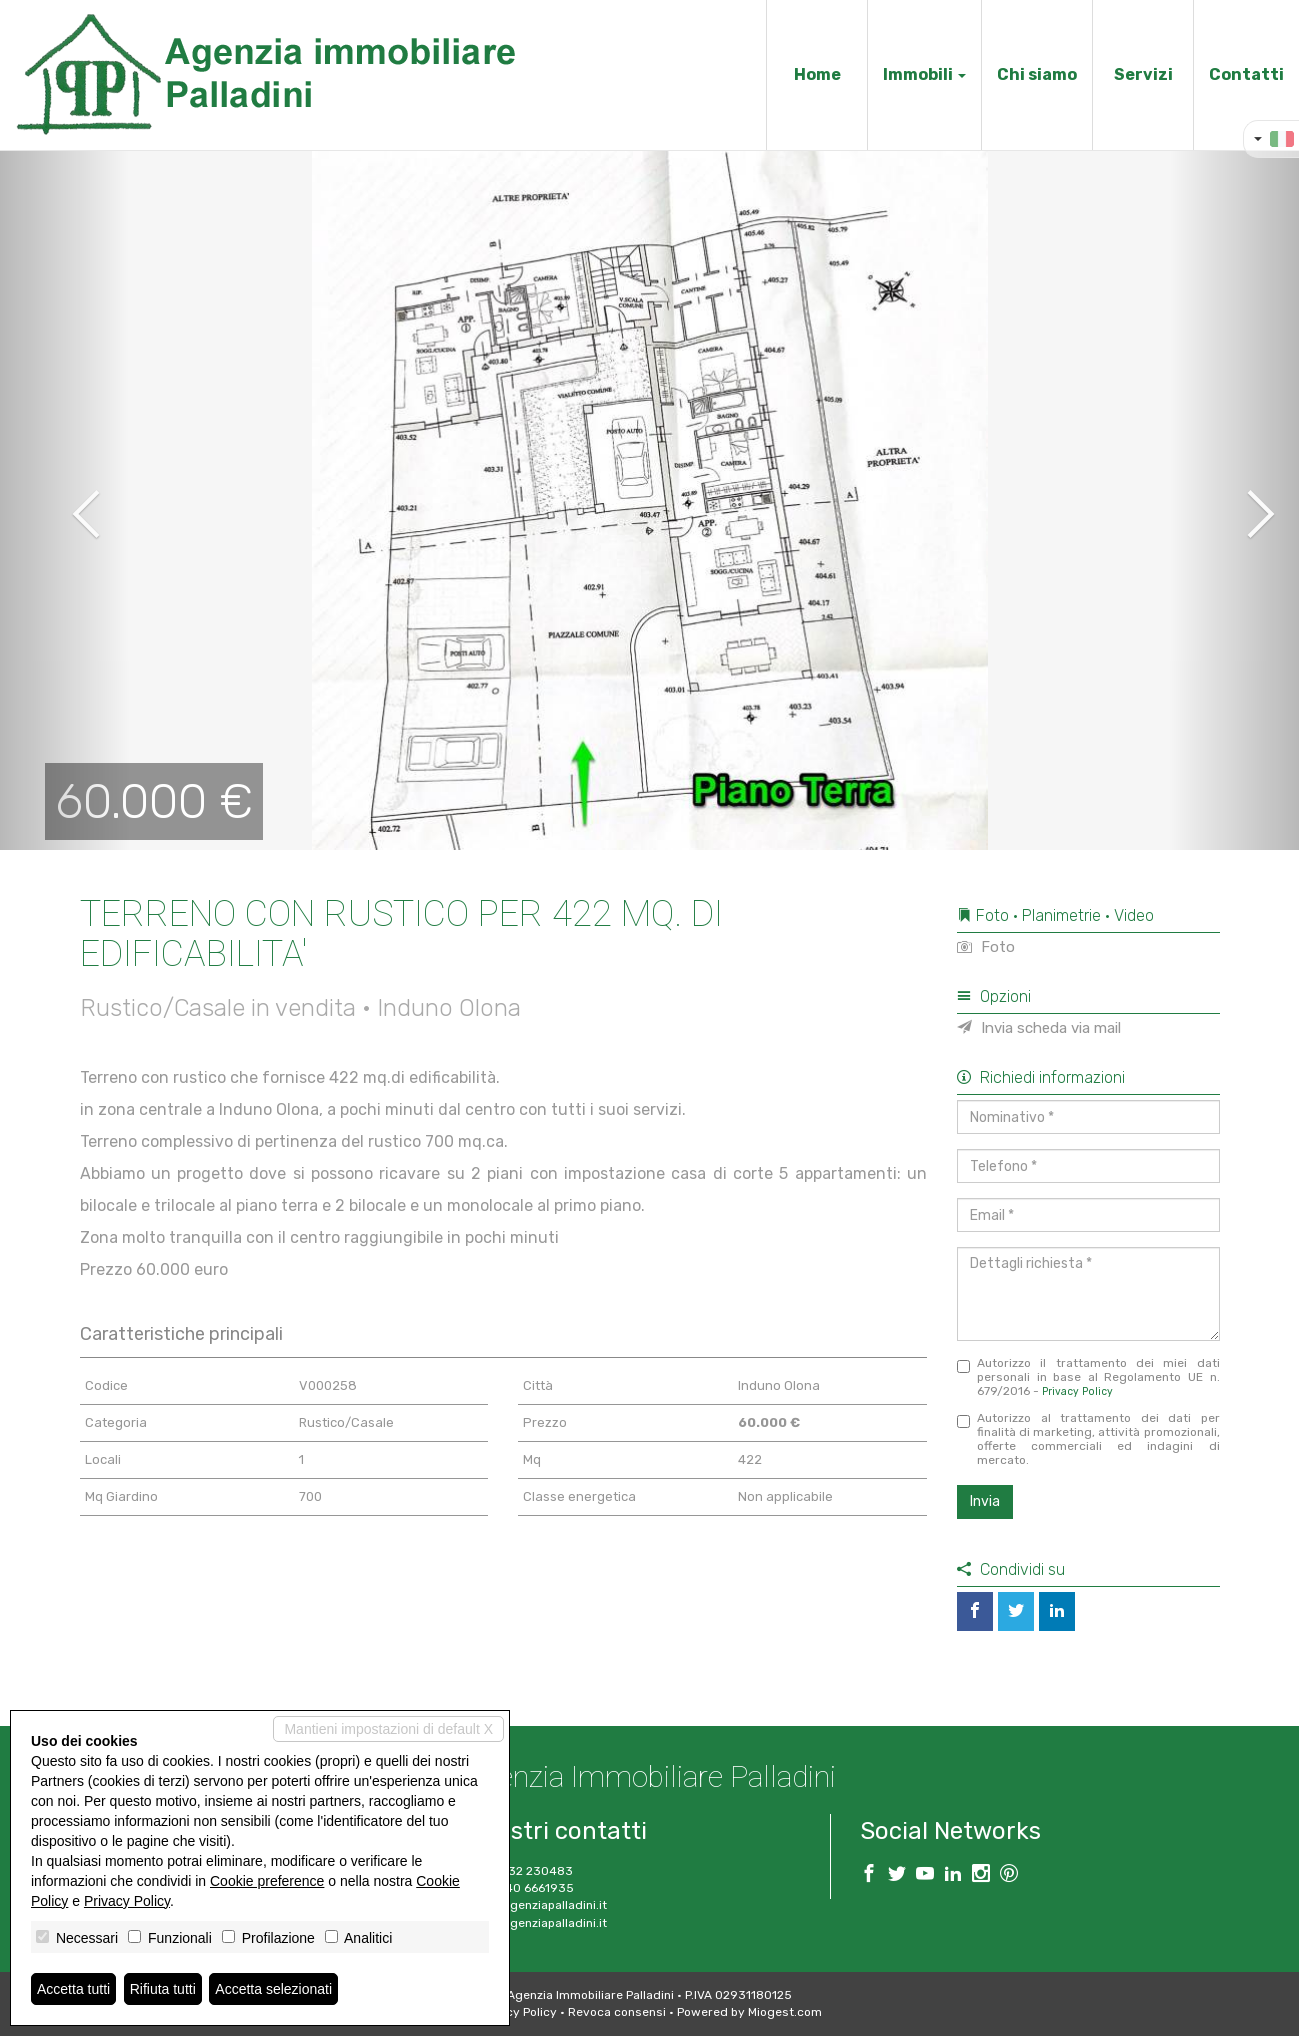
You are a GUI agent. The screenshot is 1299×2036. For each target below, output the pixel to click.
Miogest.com (785, 2012)
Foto (986, 947)
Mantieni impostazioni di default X (388, 1729)
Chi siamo (1037, 74)
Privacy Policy (1077, 1391)
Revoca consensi (617, 2012)
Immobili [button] (924, 74)
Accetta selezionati (273, 1989)
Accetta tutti (73, 1989)
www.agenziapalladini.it (538, 1923)
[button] (65, 500)
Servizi (1143, 74)
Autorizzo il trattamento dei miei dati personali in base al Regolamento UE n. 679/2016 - (1088, 1377)
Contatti (1246, 74)
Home (817, 74)
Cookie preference (267, 1881)
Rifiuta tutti (163, 1989)
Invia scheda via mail (1039, 1028)
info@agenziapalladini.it (538, 1905)
